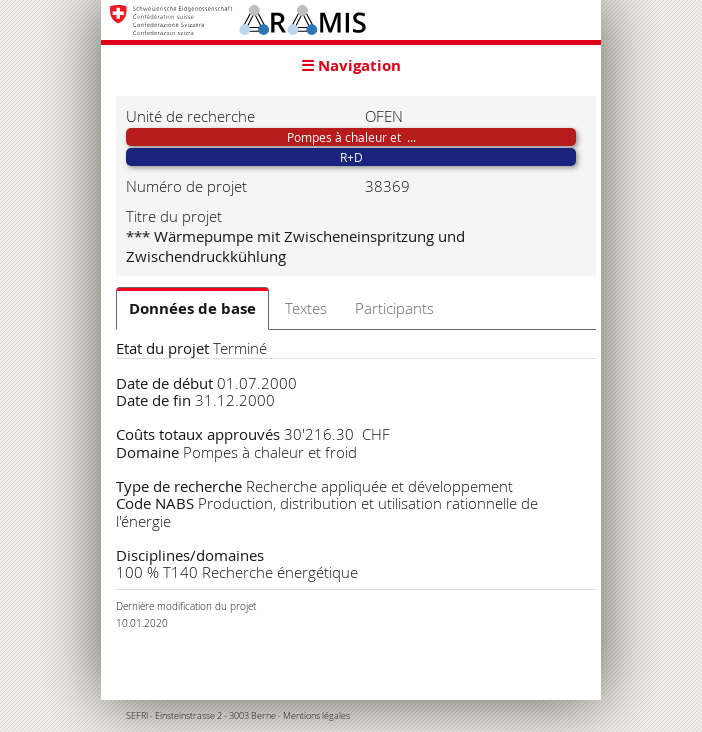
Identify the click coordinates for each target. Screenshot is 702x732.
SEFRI (137, 716)
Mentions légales (316, 716)
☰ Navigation (351, 65)
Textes (306, 308)
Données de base (192, 308)
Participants (394, 308)
